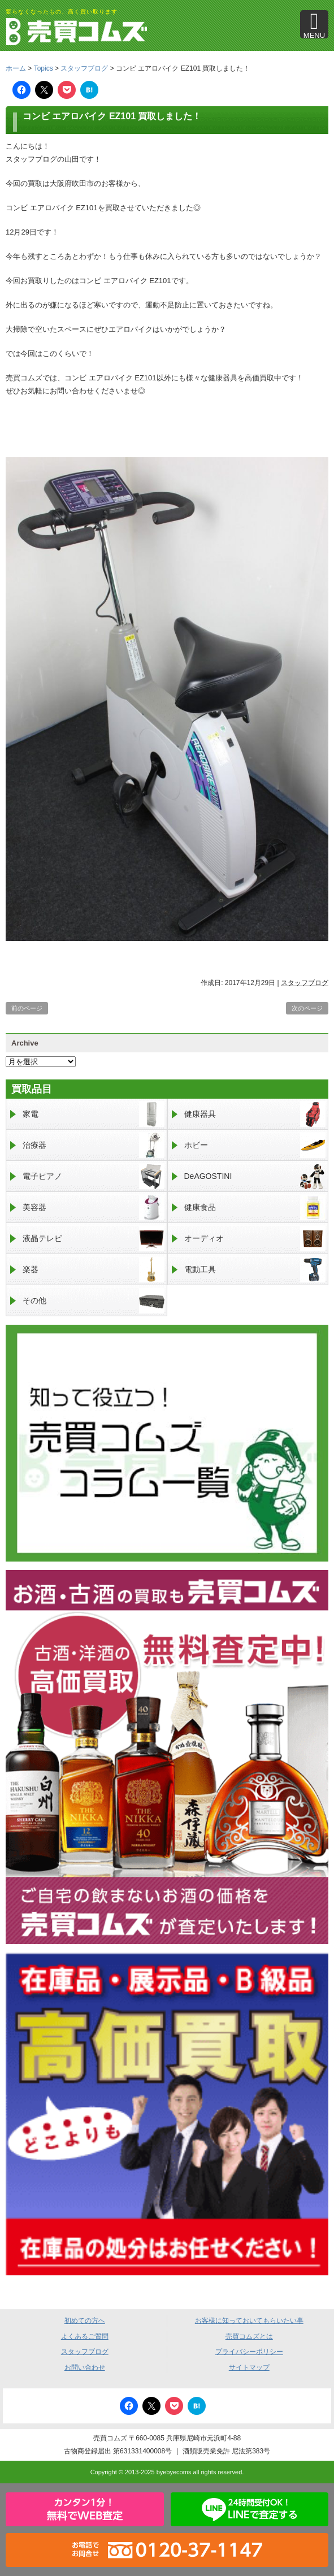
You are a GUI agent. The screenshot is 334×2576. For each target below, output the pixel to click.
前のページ (26, 1008)
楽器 (93, 1269)
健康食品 (255, 1207)
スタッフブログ (84, 68)
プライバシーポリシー (249, 2352)
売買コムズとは (249, 2336)
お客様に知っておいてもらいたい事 (249, 2321)
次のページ (307, 1008)
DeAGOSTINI (255, 1176)
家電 (93, 1114)
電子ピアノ (93, 1176)
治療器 (93, 1145)
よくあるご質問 (85, 2336)
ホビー (255, 1145)
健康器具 (255, 1114)
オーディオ (255, 1238)
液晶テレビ (93, 1238)
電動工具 (255, 1269)
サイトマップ (249, 2367)
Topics (43, 68)
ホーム (16, 68)
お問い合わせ (84, 2367)
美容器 (93, 1207)
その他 (93, 1300)
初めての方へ (84, 2321)
